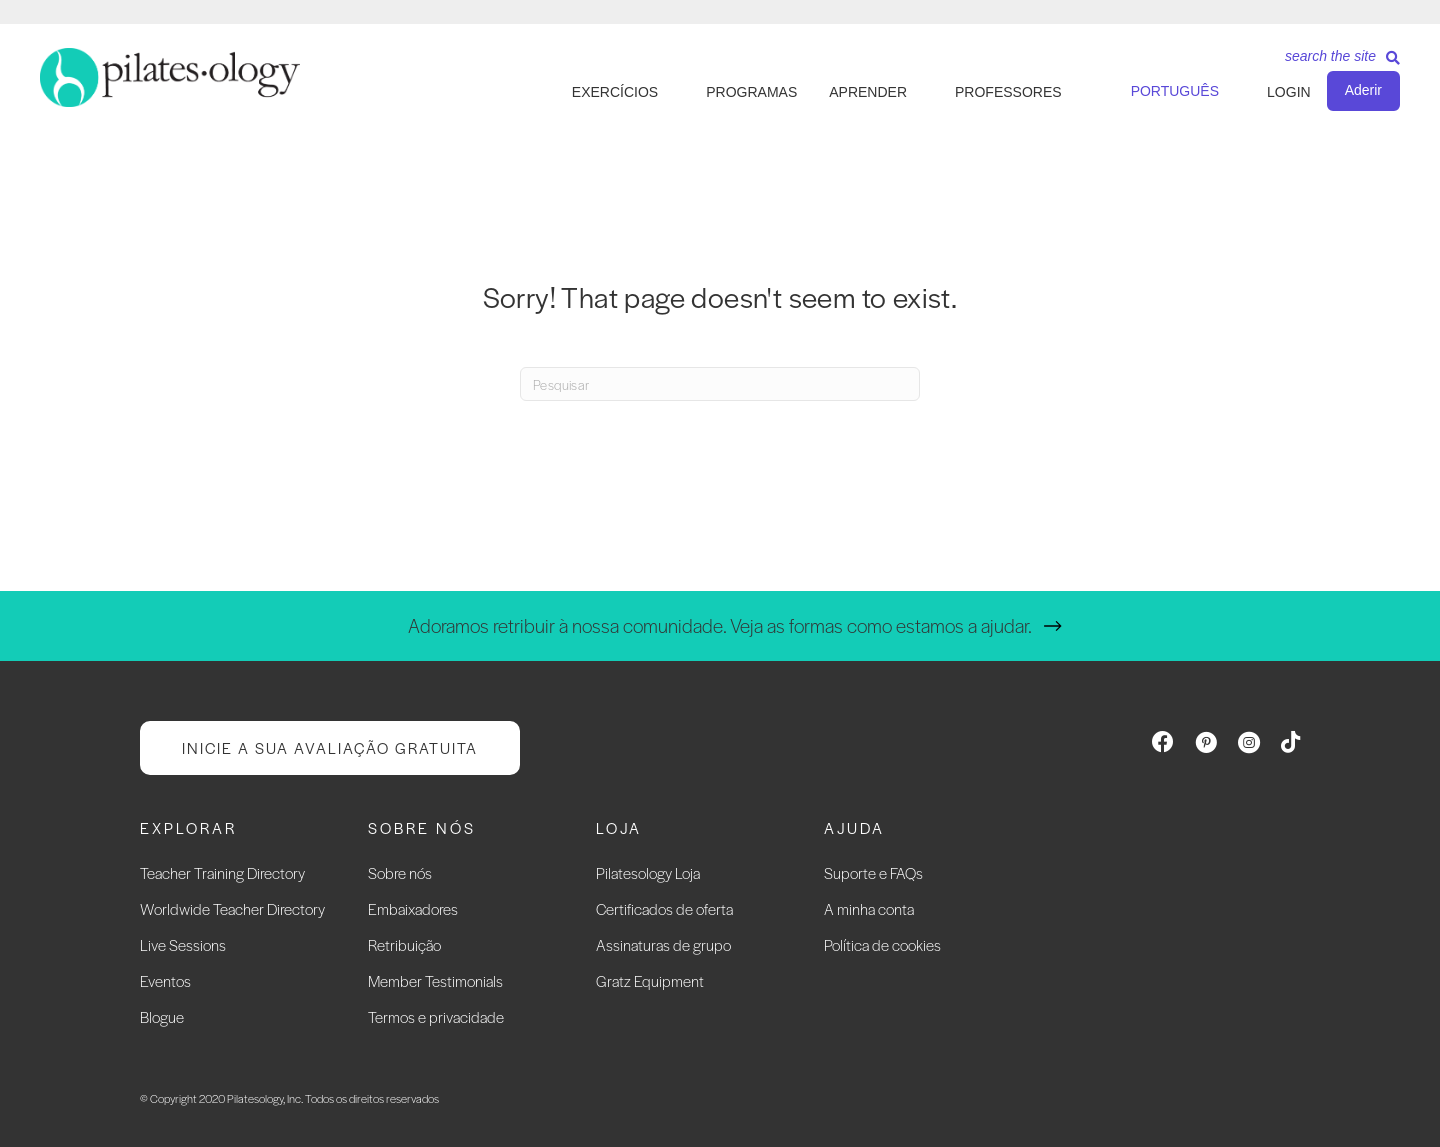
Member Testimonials (435, 980)
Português (1175, 91)
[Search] (1335, 62)
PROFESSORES (1008, 92)
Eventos (165, 980)
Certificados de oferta (664, 908)
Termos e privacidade (436, 1016)
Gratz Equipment (650, 980)
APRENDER (868, 92)
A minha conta (869, 908)
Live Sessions (183, 944)
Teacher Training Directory (222, 872)
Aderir (1363, 90)
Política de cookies (882, 944)
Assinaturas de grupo (663, 944)
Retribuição (404, 944)
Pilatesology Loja (648, 872)
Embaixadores (413, 908)
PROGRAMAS (751, 92)
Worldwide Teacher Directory (232, 908)
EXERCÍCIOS (615, 92)
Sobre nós (400, 872)
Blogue (162, 1016)
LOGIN (1289, 92)
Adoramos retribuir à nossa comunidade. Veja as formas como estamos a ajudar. (720, 625)
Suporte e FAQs (873, 872)
